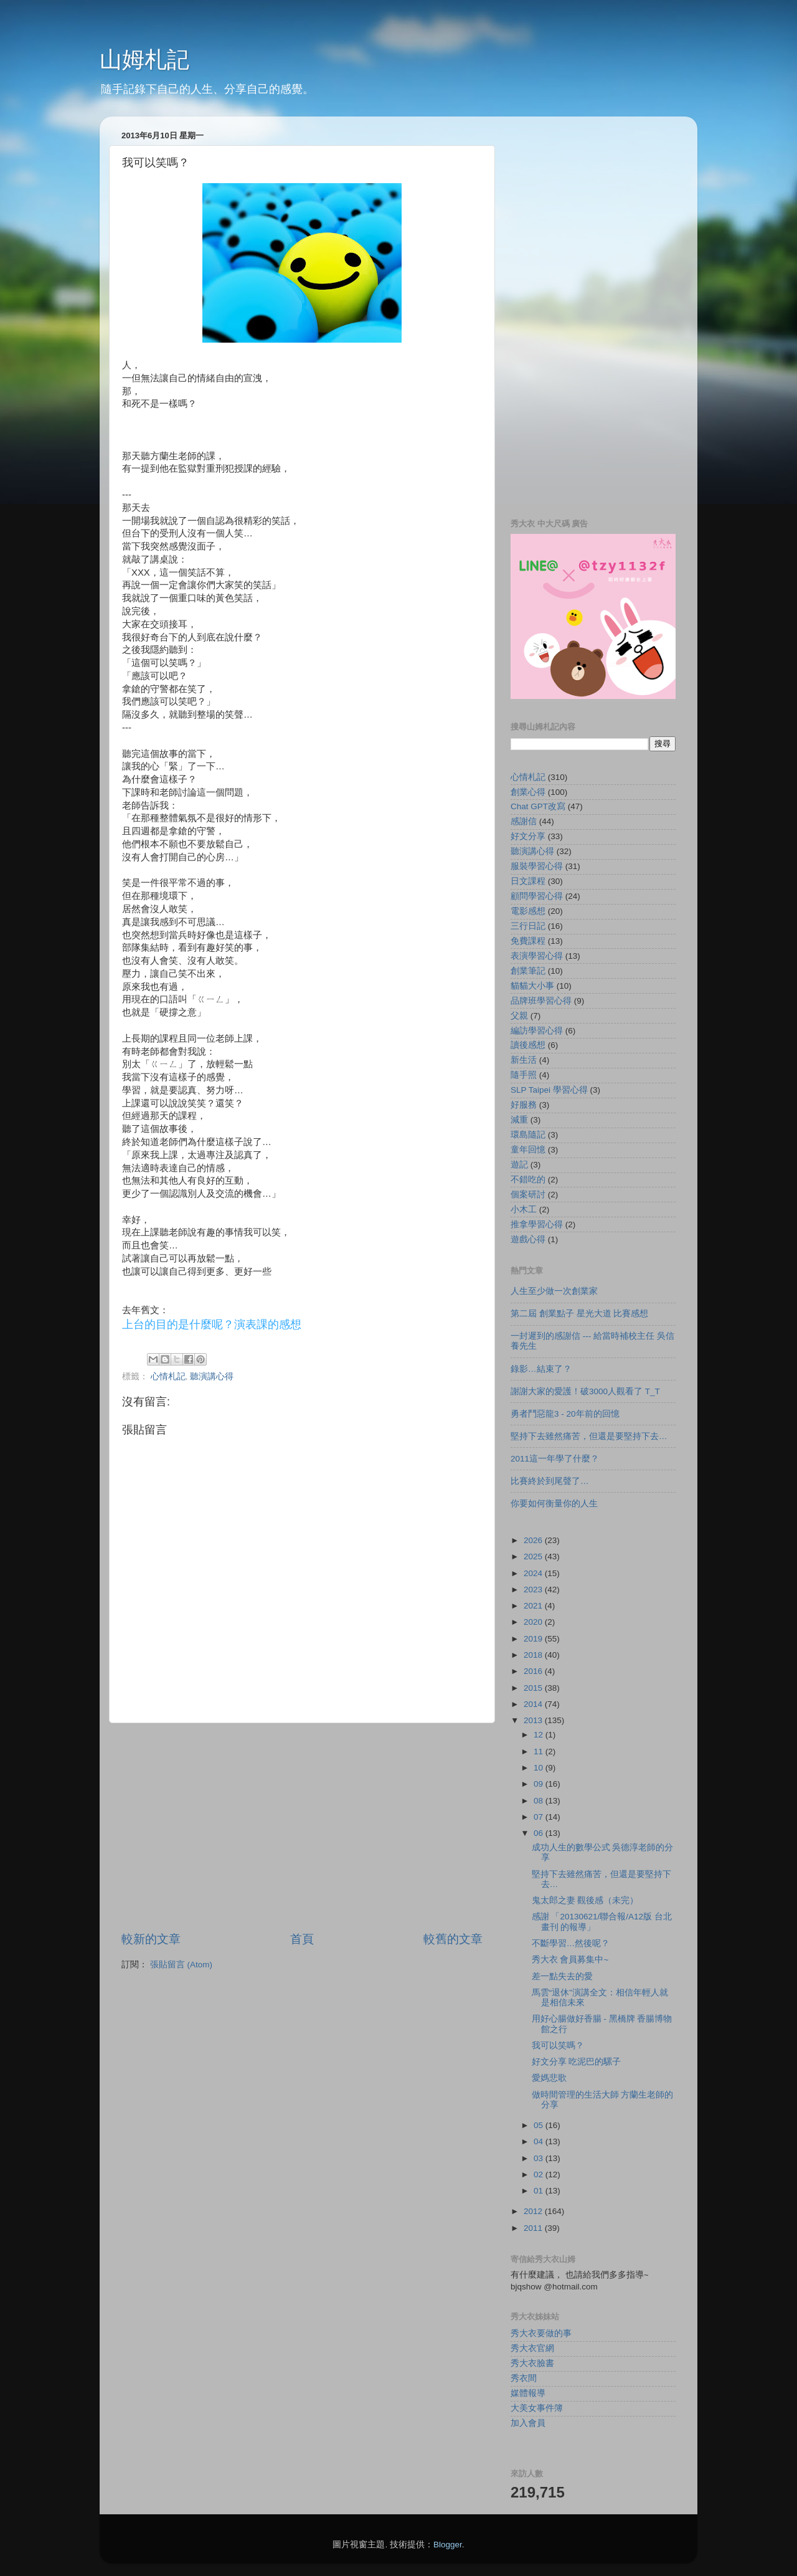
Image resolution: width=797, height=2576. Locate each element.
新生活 (524, 1060)
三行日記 (528, 926)
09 (539, 1784)
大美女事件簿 (537, 2408)
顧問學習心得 (537, 896)
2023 (534, 1589)
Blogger (447, 2544)
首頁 (302, 1939)
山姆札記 (144, 59)
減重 (519, 1119)
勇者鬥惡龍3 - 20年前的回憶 (565, 1414)
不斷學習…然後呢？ (571, 1943)
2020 (534, 1622)
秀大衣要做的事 (541, 2333)
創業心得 (528, 792)
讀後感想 (528, 1045)
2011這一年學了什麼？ (555, 1458)
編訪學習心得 (537, 1030)
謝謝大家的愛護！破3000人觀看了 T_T (585, 1391)
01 (539, 2190)
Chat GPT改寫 (538, 806)
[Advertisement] (302, 1827)
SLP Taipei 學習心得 (549, 1090)
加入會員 (528, 2423)
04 (539, 2141)
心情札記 (168, 1376)
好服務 (524, 1105)
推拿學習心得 (537, 1224)
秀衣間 (524, 2378)
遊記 (519, 1164)
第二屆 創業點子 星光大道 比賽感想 (579, 1313)
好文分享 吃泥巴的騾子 (576, 2061)
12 (539, 1734)
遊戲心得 (528, 1239)
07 (539, 1817)
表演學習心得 (537, 956)
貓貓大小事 (532, 986)
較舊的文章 (453, 1939)
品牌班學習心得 (541, 1000)
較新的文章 (151, 1939)
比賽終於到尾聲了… (550, 1481)
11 (539, 1751)
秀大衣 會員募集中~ (570, 1959)
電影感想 (528, 911)
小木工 (524, 1209)
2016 (534, 1671)
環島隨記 (528, 1134)
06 (539, 1833)
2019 (534, 1638)
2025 (534, 1556)
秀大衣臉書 (532, 2363)
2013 (534, 1720)
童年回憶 (528, 1149)
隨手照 (524, 1075)
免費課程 (528, 941)
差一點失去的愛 (562, 1976)
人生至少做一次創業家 (554, 1291)
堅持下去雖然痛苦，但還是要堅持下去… (589, 1436)
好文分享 (528, 836)
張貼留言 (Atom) (181, 1964)
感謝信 (524, 821)
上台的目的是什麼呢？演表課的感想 (211, 1324)
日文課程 (528, 881)
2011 (534, 2228)
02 (539, 2174)
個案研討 (528, 1194)
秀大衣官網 (532, 2348)
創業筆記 (528, 971)
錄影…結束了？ (541, 1369)
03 (539, 2158)
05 (539, 2125)
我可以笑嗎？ (558, 2045)
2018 (534, 1655)
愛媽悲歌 (549, 2078)
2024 (534, 1573)
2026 (534, 1540)
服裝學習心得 (537, 866)
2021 (534, 1605)
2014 (534, 1704)
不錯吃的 (528, 1179)
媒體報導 (528, 2393)
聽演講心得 (211, 1376)
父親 (519, 1015)
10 (539, 1767)
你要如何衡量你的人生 (554, 1503)
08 (539, 1800)
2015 (534, 1688)
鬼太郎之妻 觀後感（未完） (585, 1900)
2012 (534, 2211)
